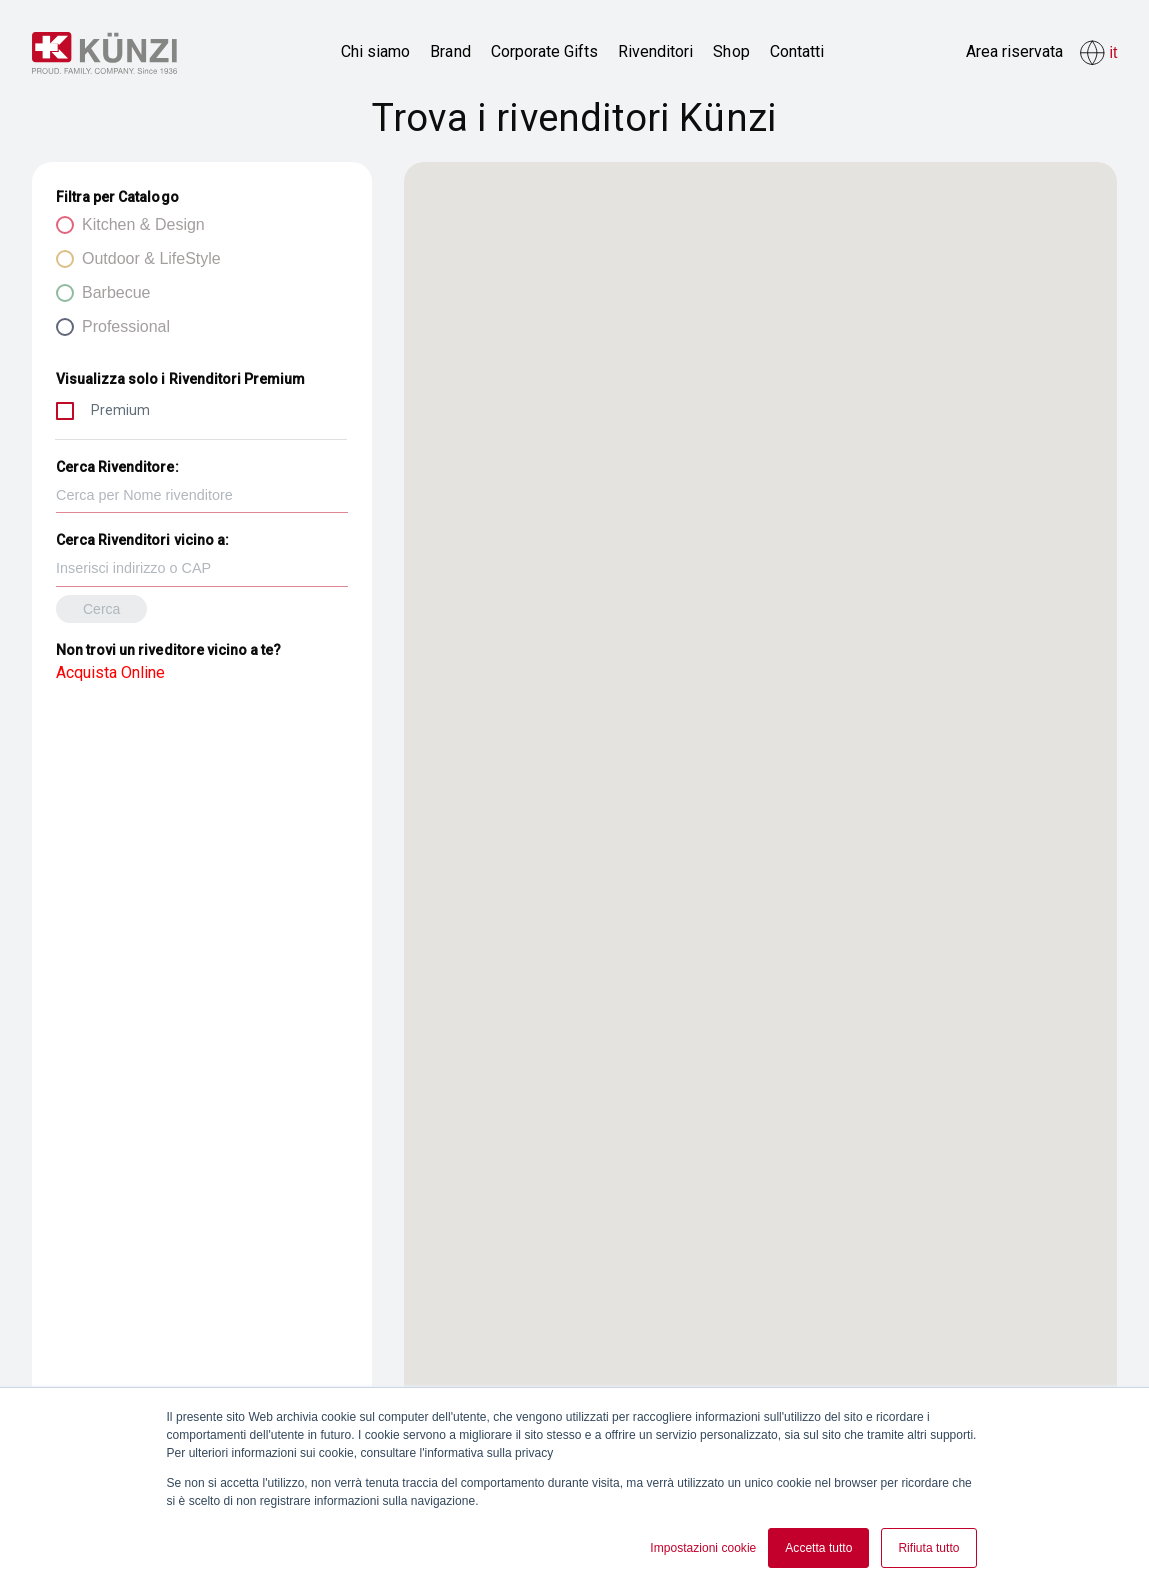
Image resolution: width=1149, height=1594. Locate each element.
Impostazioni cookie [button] (703, 1548)
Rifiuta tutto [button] (928, 1548)
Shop (731, 51)
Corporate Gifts (544, 51)
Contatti (797, 51)
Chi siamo (375, 51)
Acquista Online (110, 672)
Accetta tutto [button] (818, 1548)
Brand (450, 51)
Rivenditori (655, 51)
